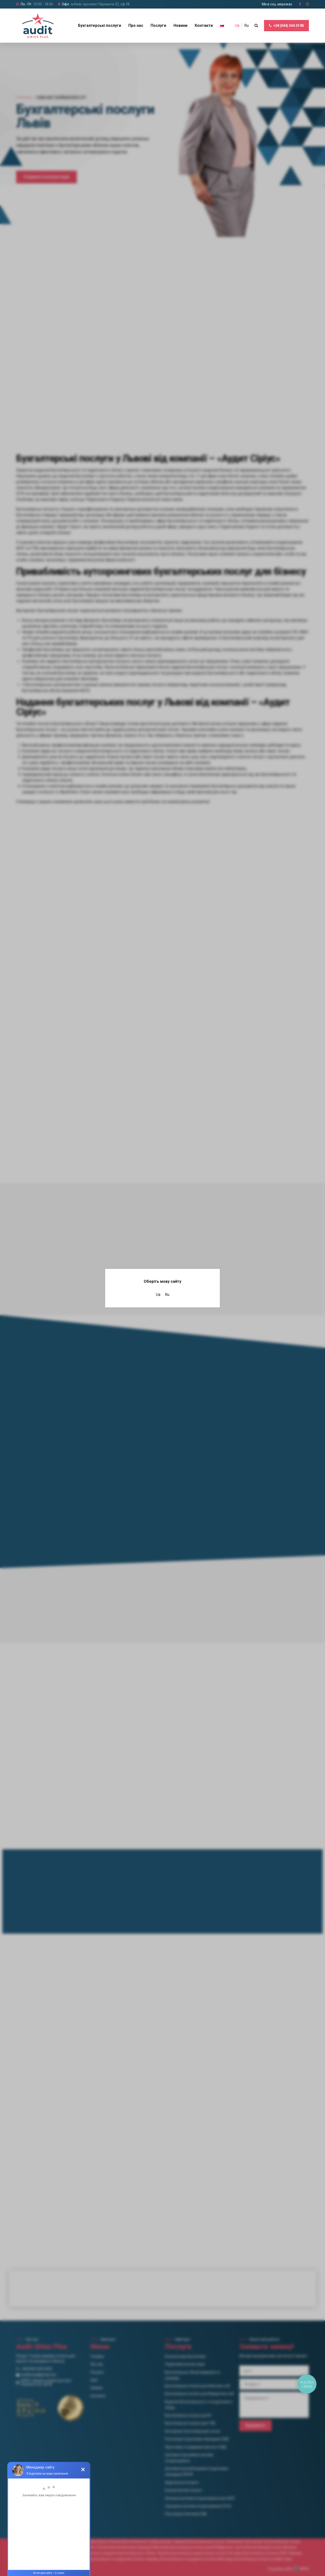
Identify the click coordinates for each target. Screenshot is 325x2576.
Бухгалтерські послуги (99, 25)
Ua (237, 25)
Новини (180, 25)
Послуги (158, 25)
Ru (246, 25)
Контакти (204, 25)
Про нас (135, 25)
